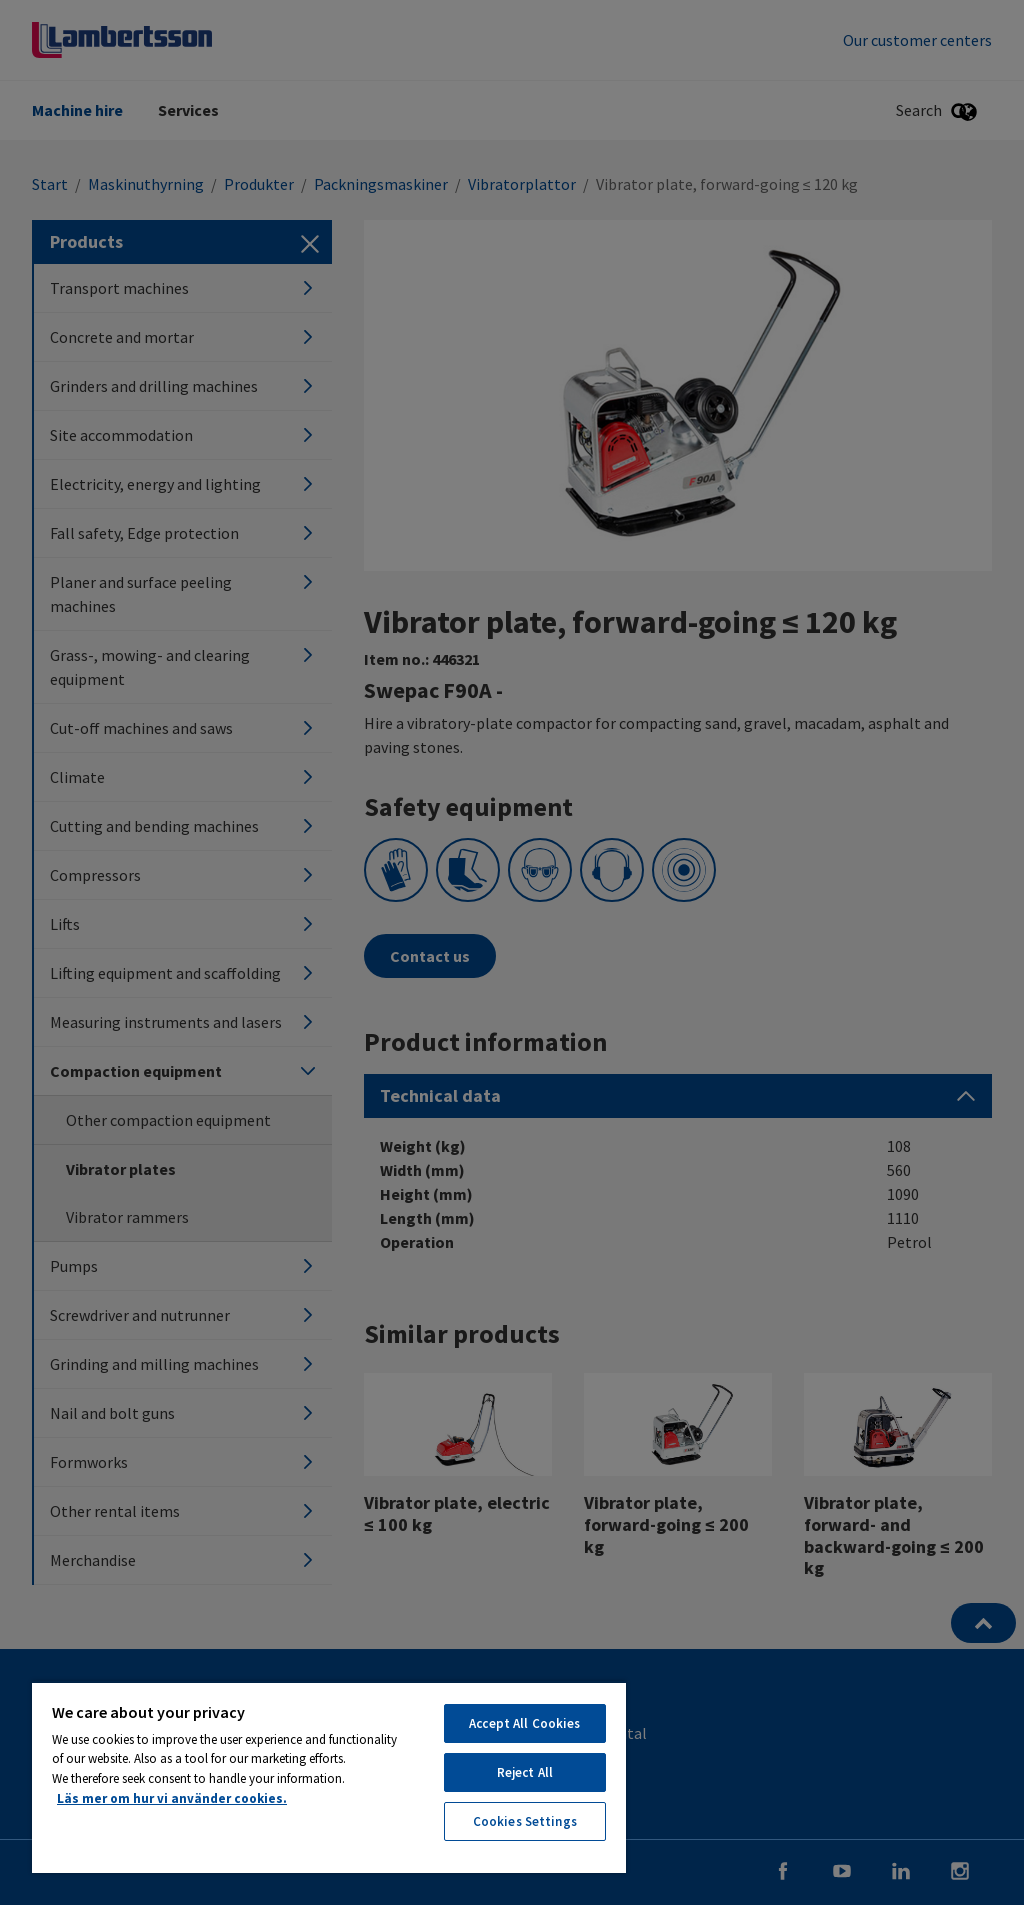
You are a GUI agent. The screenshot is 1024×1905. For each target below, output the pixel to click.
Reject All (525, 1772)
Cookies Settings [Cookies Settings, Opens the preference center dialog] (525, 1821)
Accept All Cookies (524, 1723)
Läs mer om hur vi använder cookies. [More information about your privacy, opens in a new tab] (172, 1798)
